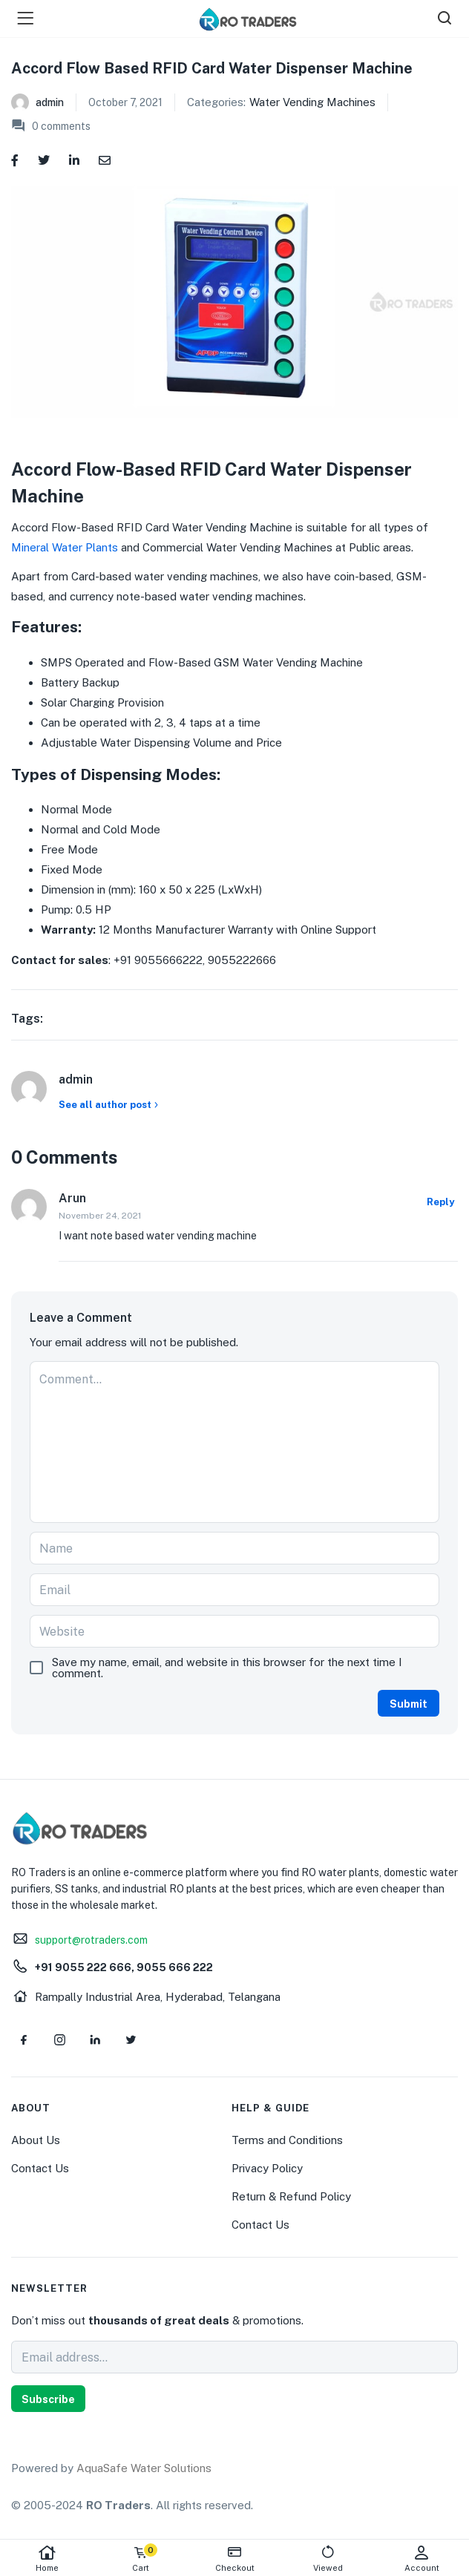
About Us (35, 2140)
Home (47, 2558)
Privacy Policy (267, 2168)
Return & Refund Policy (291, 2196)
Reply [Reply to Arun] (440, 1201)
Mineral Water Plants (64, 547)
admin (50, 102)
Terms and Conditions (287, 2140)
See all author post (110, 1105)
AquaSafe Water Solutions (143, 2468)
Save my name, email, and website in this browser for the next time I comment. (227, 1667)
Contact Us (40, 2168)
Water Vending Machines (312, 102)
